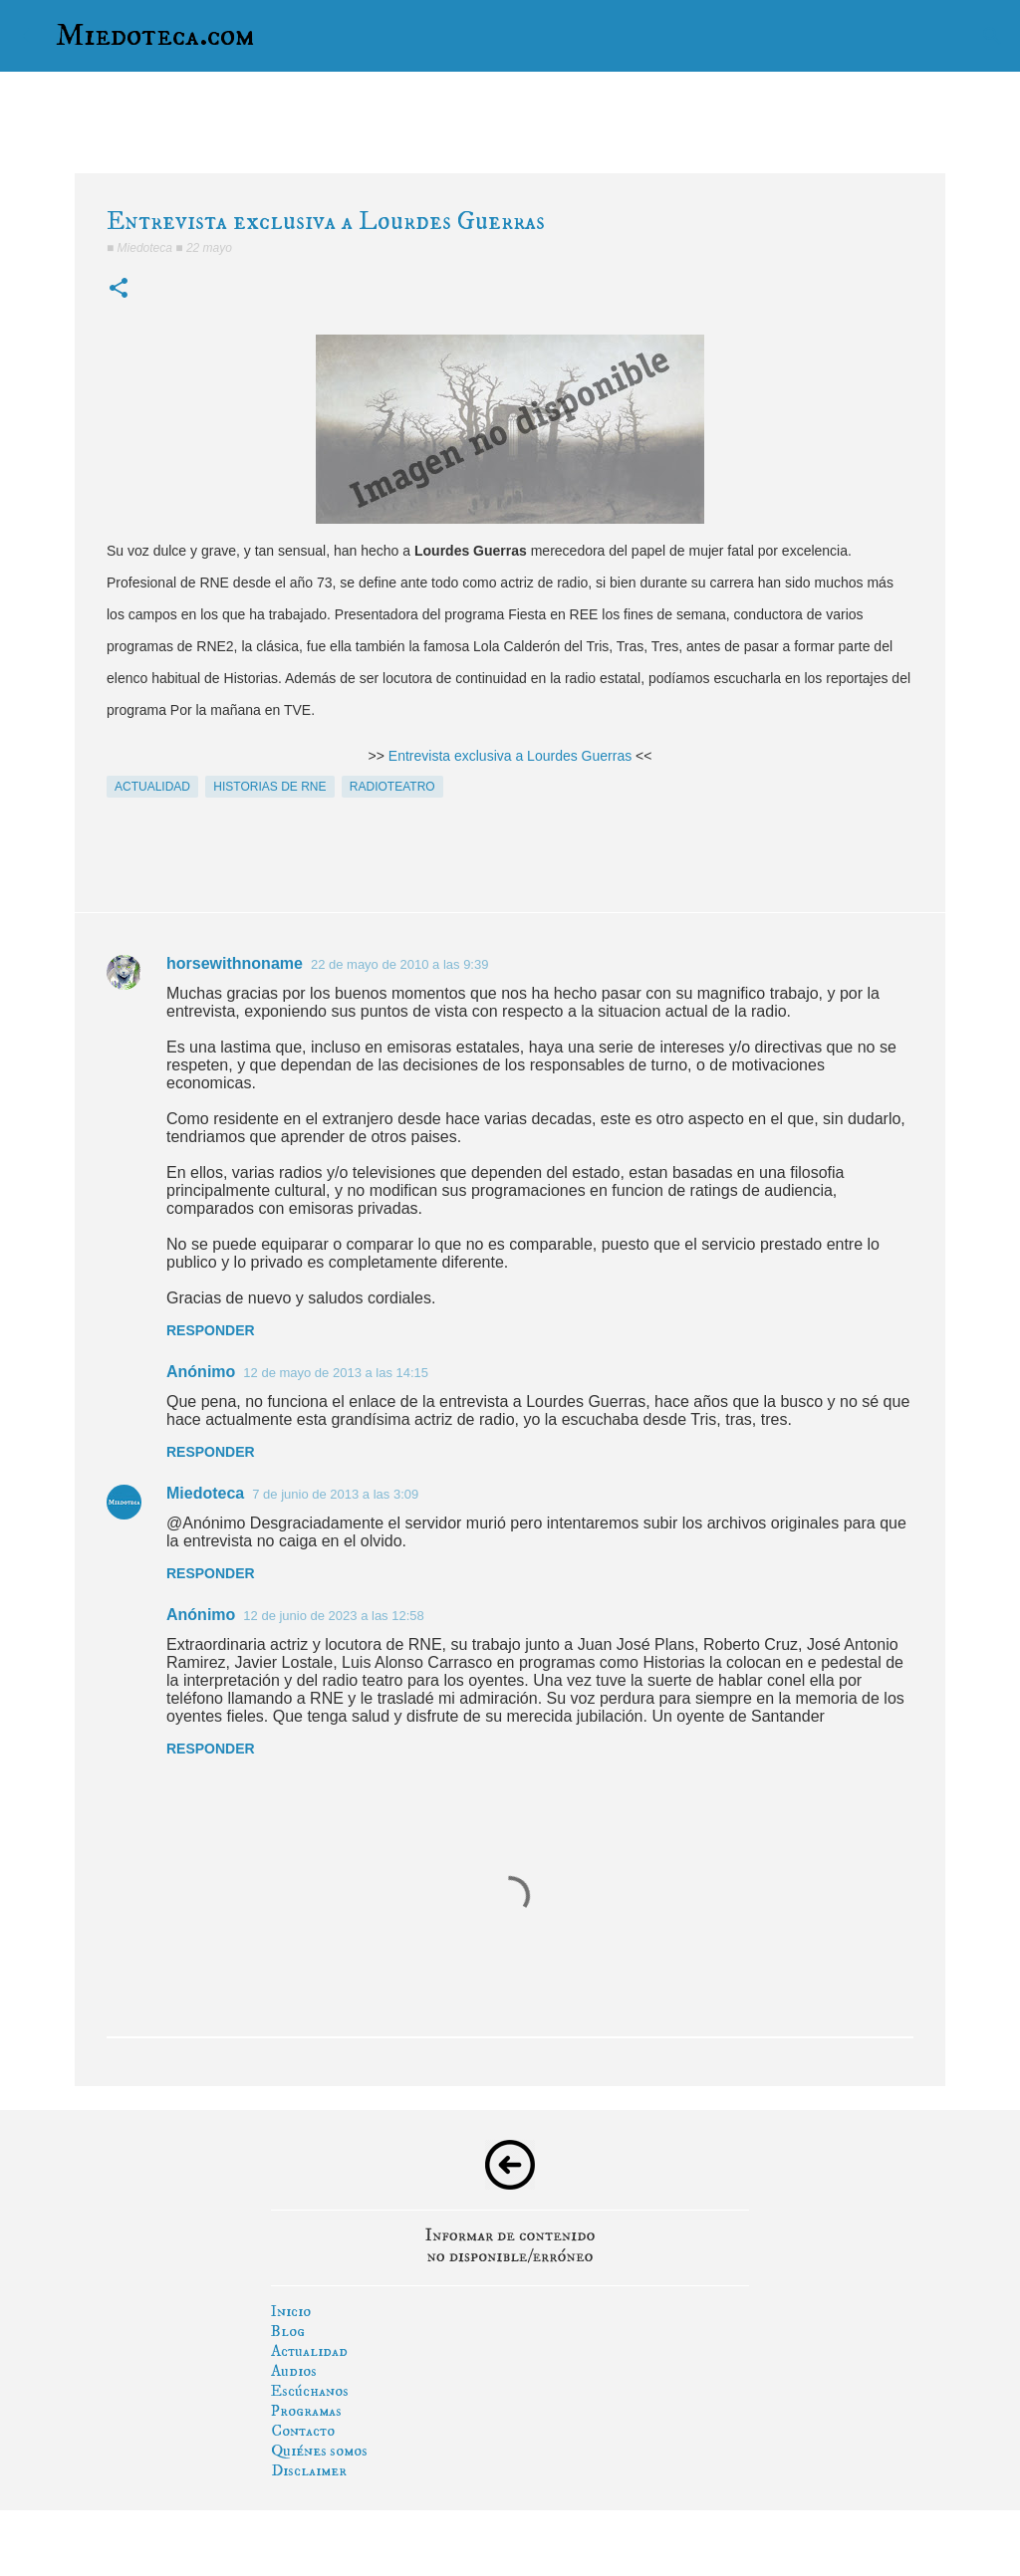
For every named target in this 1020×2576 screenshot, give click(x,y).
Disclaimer (309, 2470)
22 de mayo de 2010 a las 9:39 (400, 964)
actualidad (152, 787)
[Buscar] (992, 36)
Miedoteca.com (155, 36)
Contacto (303, 2431)
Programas (306, 2411)
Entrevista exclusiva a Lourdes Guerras (510, 756)
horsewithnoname (234, 963)
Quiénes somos (319, 2450)
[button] (118, 289)
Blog (288, 2331)
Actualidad (309, 2351)
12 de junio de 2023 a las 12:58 (333, 1615)
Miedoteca (205, 1493)
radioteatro (392, 787)
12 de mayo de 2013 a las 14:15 (335, 1372)
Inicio (291, 2311)
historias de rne (269, 787)
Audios (294, 2371)
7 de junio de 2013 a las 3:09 (335, 1494)
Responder (210, 1330)
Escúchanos (310, 2391)
